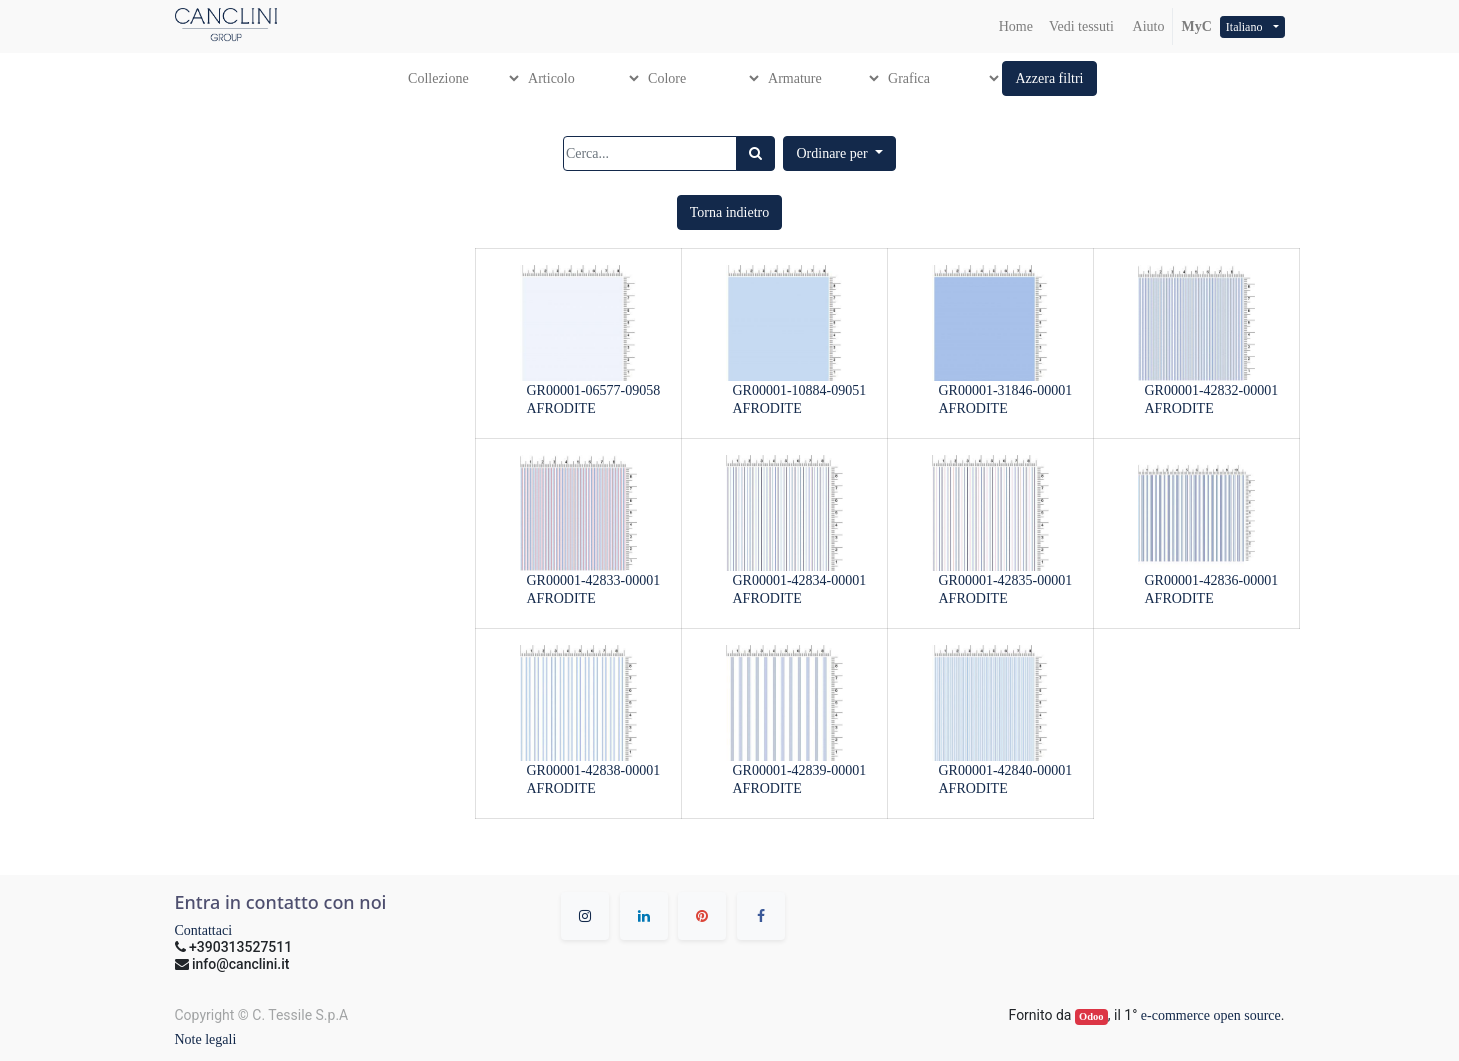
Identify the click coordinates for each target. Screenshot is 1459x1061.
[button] (1049, 78)
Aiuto (1147, 26)
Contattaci (204, 930)
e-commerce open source (1211, 1015)
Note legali (206, 1039)
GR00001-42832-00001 (1212, 390)
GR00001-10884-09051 (800, 390)
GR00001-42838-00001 (594, 770)
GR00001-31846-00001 (1006, 390)
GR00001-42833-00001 (594, 580)
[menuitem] (1016, 26)
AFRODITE (561, 408)
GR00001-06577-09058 (594, 390)
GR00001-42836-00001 (1212, 580)
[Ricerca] (755, 153)
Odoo (1091, 1016)
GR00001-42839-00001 (800, 770)
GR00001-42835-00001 (1006, 580)
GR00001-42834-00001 (800, 580)
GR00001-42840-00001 (1006, 770)
